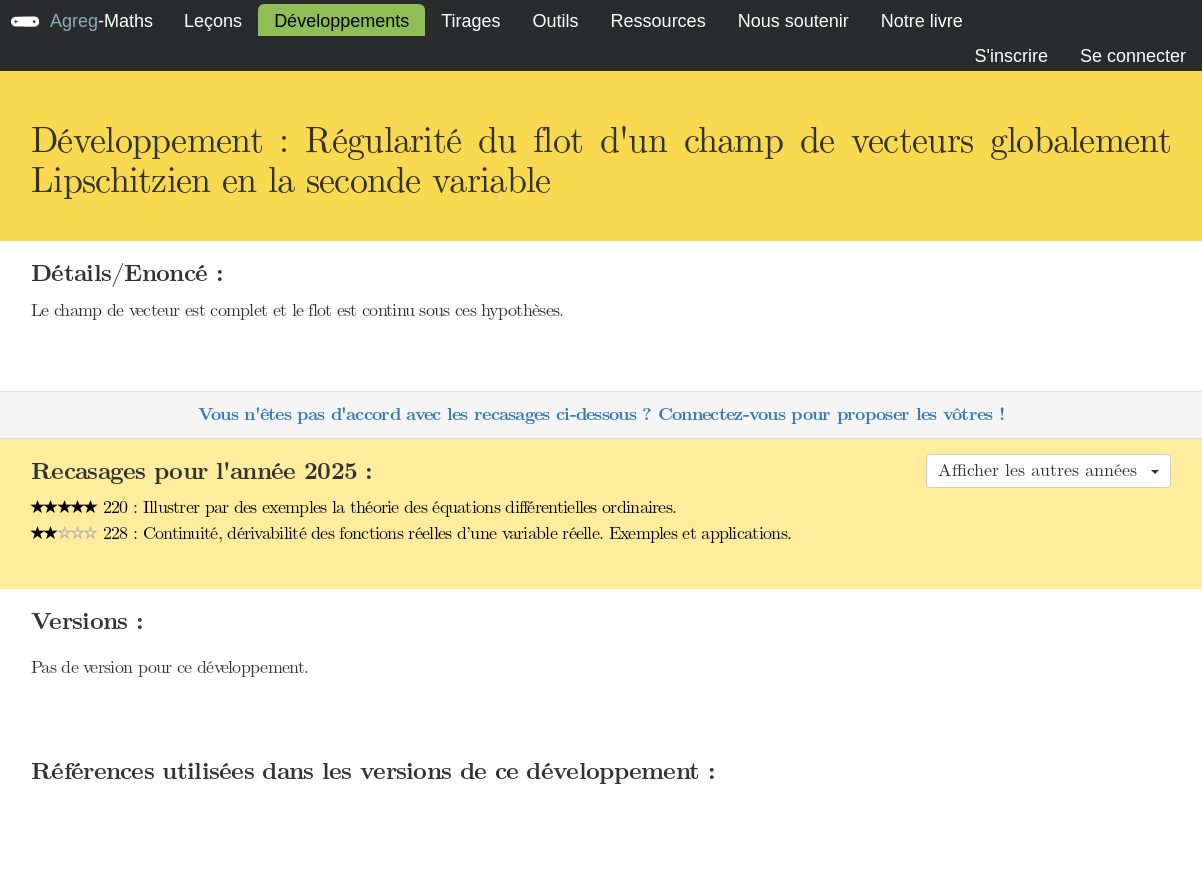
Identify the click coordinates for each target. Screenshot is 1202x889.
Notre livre (922, 21)
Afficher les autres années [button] (1048, 470)
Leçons (213, 21)
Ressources (658, 21)
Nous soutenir (793, 21)
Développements (341, 21)
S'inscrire (1010, 56)
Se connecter (1133, 56)
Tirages (470, 21)
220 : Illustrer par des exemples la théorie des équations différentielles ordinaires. (353, 507)
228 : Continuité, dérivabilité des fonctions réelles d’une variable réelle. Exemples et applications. (411, 533)
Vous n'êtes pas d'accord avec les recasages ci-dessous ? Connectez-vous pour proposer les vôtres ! (601, 414)
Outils (556, 21)
